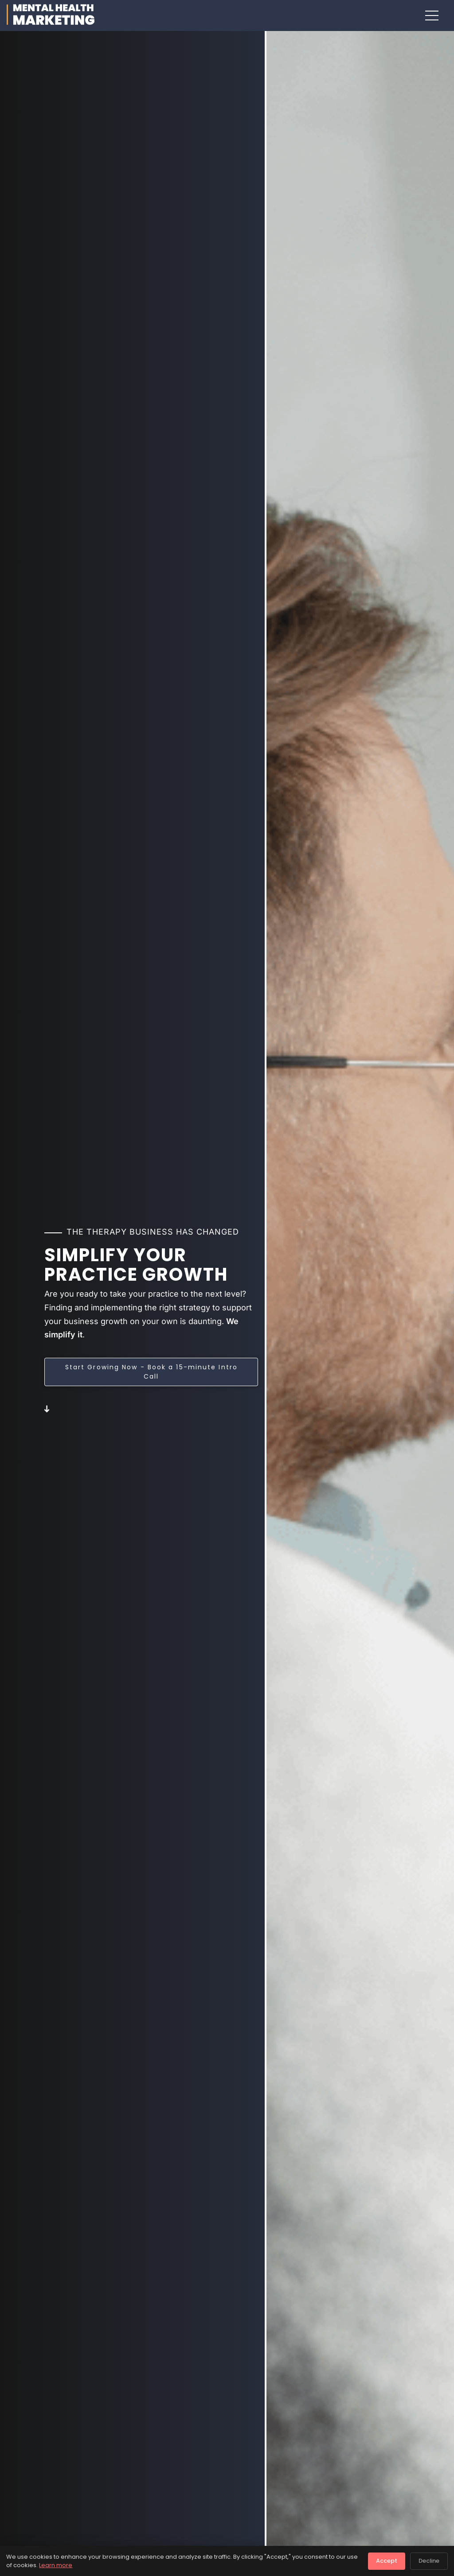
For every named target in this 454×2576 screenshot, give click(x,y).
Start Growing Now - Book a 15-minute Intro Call (151, 1372)
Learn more (55, 2565)
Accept (386, 2561)
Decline (429, 2561)
